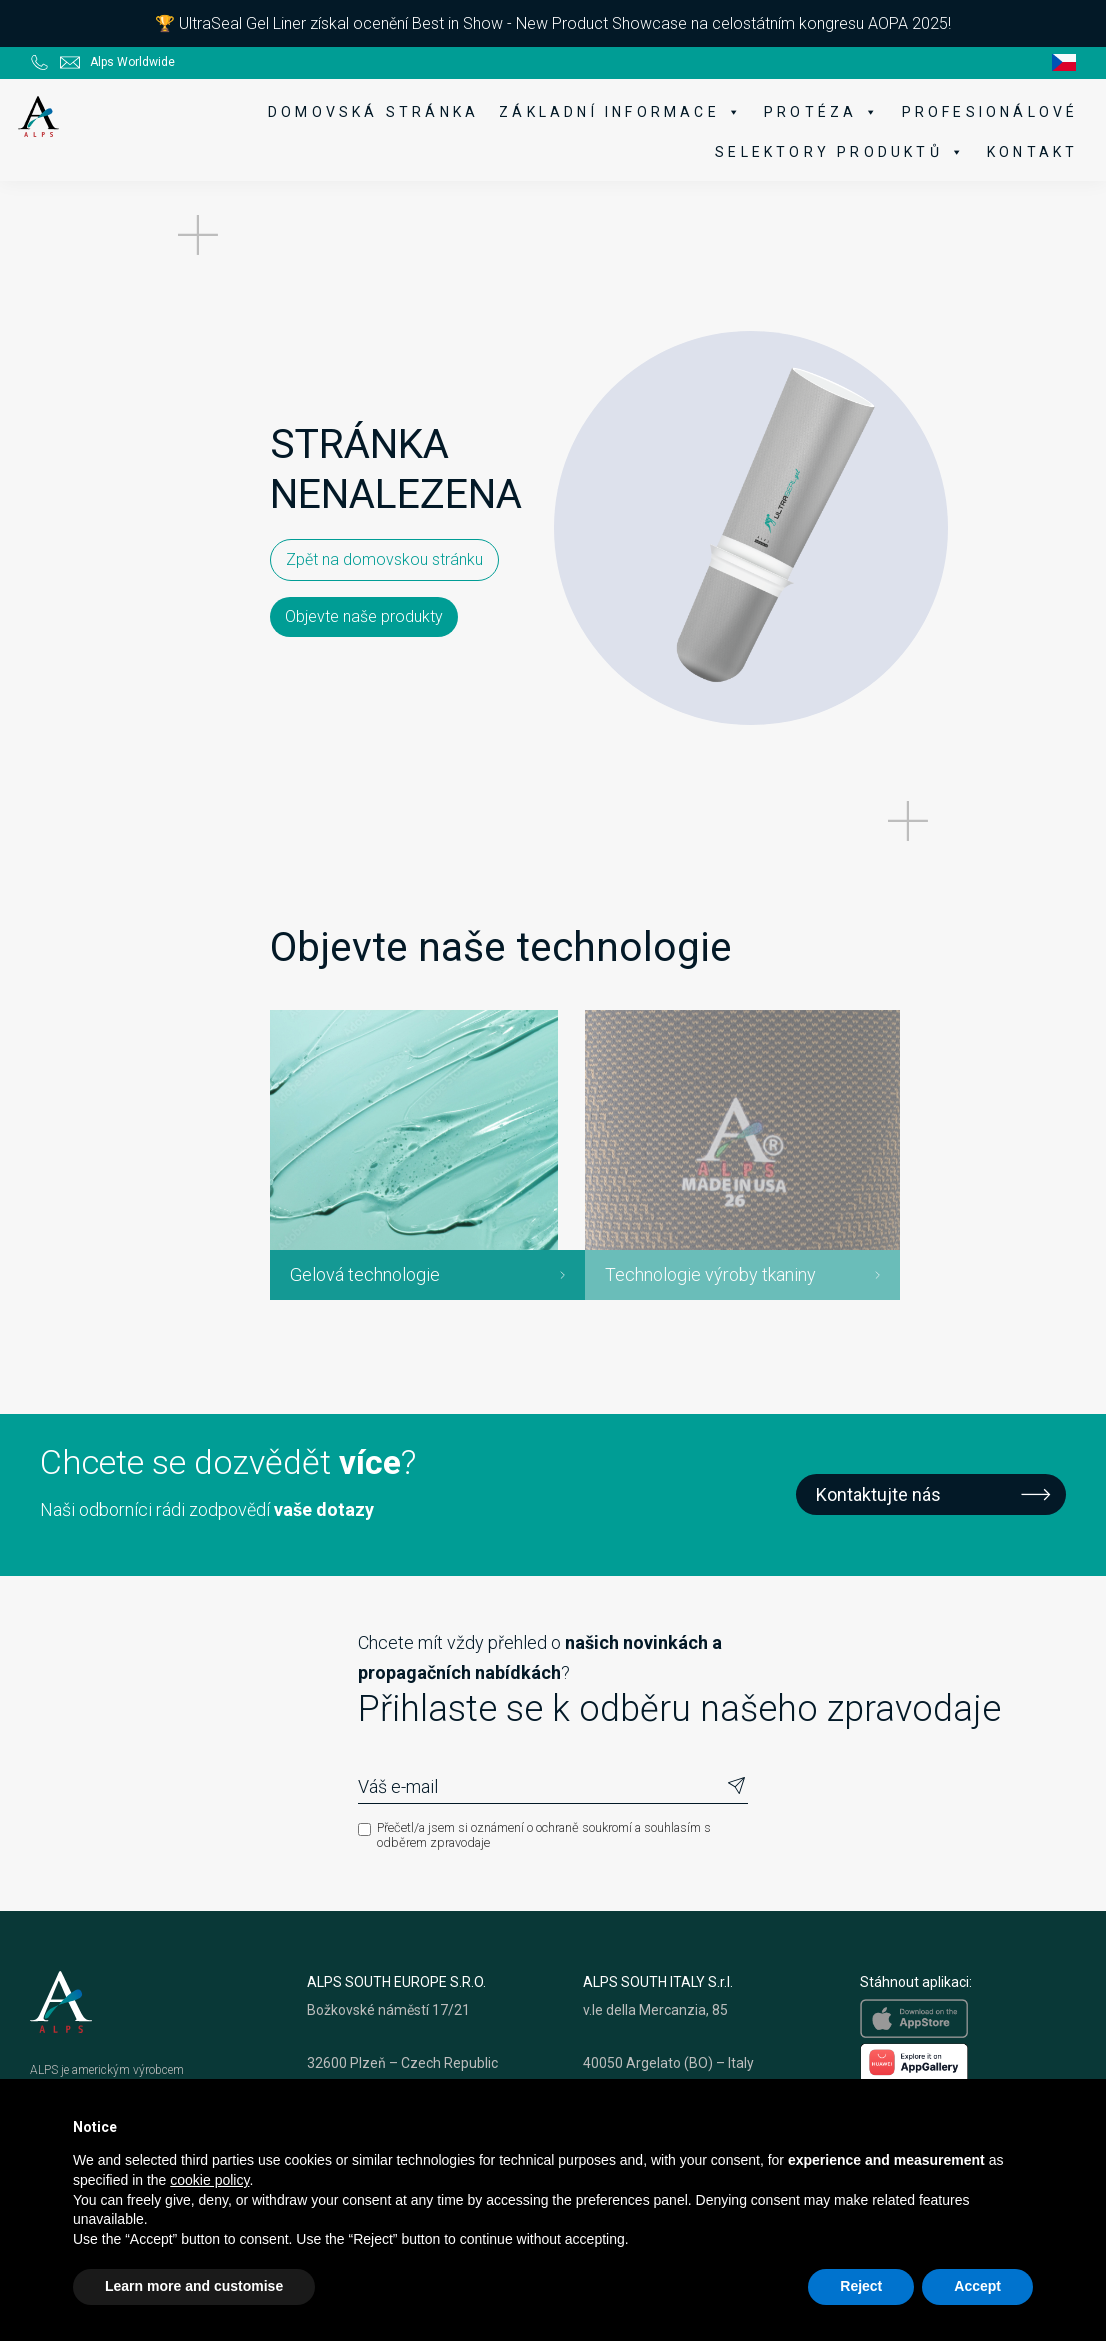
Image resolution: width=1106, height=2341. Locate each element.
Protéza (811, 112)
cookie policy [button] (209, 2180)
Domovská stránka (361, 112)
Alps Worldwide (132, 56)
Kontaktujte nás (878, 1540)
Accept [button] (977, 2286)
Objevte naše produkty (379, 625)
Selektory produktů (829, 152)
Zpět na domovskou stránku (154, 626)
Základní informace (609, 112)
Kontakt (1020, 152)
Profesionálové (977, 112)
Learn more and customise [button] (194, 2286)
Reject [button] (861, 2286)
